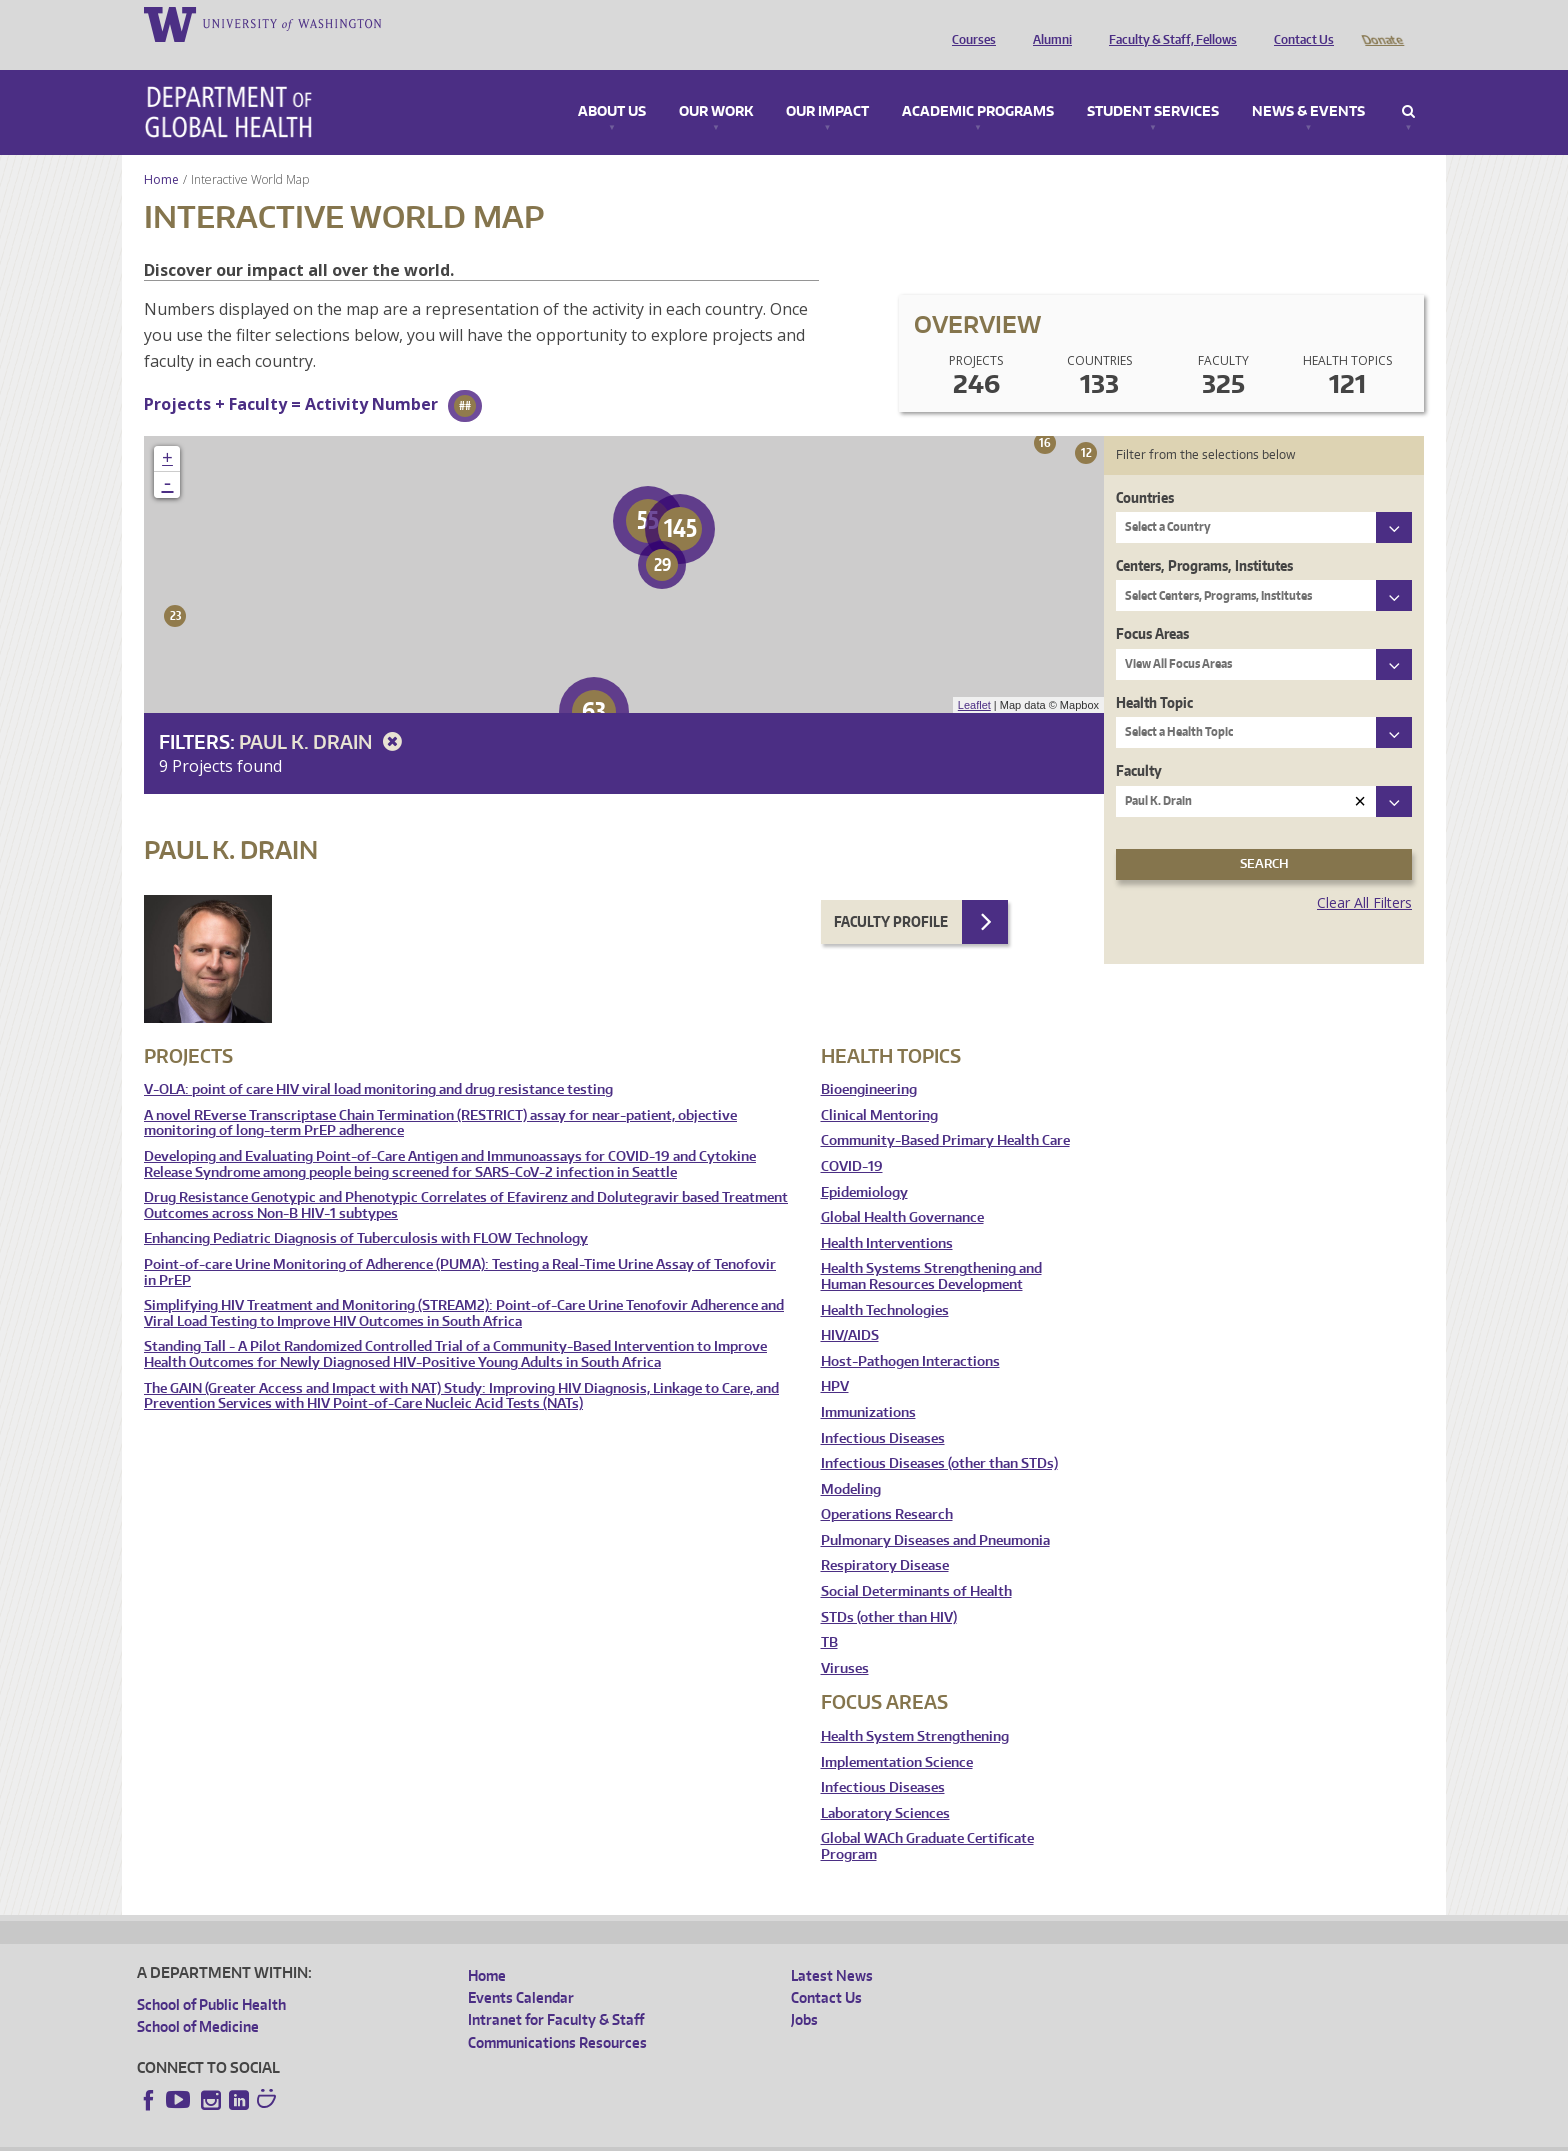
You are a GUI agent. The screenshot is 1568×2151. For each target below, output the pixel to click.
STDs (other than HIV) (889, 1589)
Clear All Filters (1364, 874)
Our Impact (827, 84)
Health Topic (1154, 674)
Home (161, 151)
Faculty (1139, 742)
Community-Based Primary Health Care (945, 1112)
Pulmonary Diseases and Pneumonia (935, 1512)
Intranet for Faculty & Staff (556, 1991)
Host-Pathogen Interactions (910, 1333)
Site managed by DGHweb (602, 2134)
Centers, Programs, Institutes (1204, 537)
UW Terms (483, 2134)
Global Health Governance (902, 1189)
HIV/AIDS (850, 1307)
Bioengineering (869, 1061)
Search (1408, 84)
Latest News (832, 1947)
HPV (835, 1358)
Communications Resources (557, 2014)
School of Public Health (211, 1976)
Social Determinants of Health (916, 1563)
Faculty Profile (891, 893)
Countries (1145, 469)
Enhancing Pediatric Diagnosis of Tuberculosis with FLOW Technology (366, 1210)
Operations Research (887, 1486)
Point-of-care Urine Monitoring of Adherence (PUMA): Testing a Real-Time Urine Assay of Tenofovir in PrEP (460, 1244)
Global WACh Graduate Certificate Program (927, 1818)
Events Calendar (521, 1969)
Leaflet (974, 677)
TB (829, 1614)
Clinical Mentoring (879, 1087)
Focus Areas (1152, 605)
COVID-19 (852, 1138)
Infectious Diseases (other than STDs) (939, 1435)
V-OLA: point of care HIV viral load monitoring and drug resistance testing (378, 1061)
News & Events (1308, 84)
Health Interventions (887, 1215)
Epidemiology (864, 1164)
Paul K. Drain (324, 713)
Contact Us (1299, 23)
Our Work (716, 84)
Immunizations (868, 1384)
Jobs (804, 1991)
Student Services (1153, 84)
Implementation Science (897, 1734)
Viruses (845, 1640)
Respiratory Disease (885, 1537)
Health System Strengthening (915, 1708)
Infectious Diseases (883, 1410)
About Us (612, 84)
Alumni (1047, 23)
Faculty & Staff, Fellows (1168, 23)
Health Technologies (885, 1282)
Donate (1381, 23)
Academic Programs (978, 84)
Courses (969, 23)
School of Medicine (198, 1998)
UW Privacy (402, 2134)
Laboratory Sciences (885, 1785)
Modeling (851, 1461)
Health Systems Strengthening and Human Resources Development (931, 1248)
